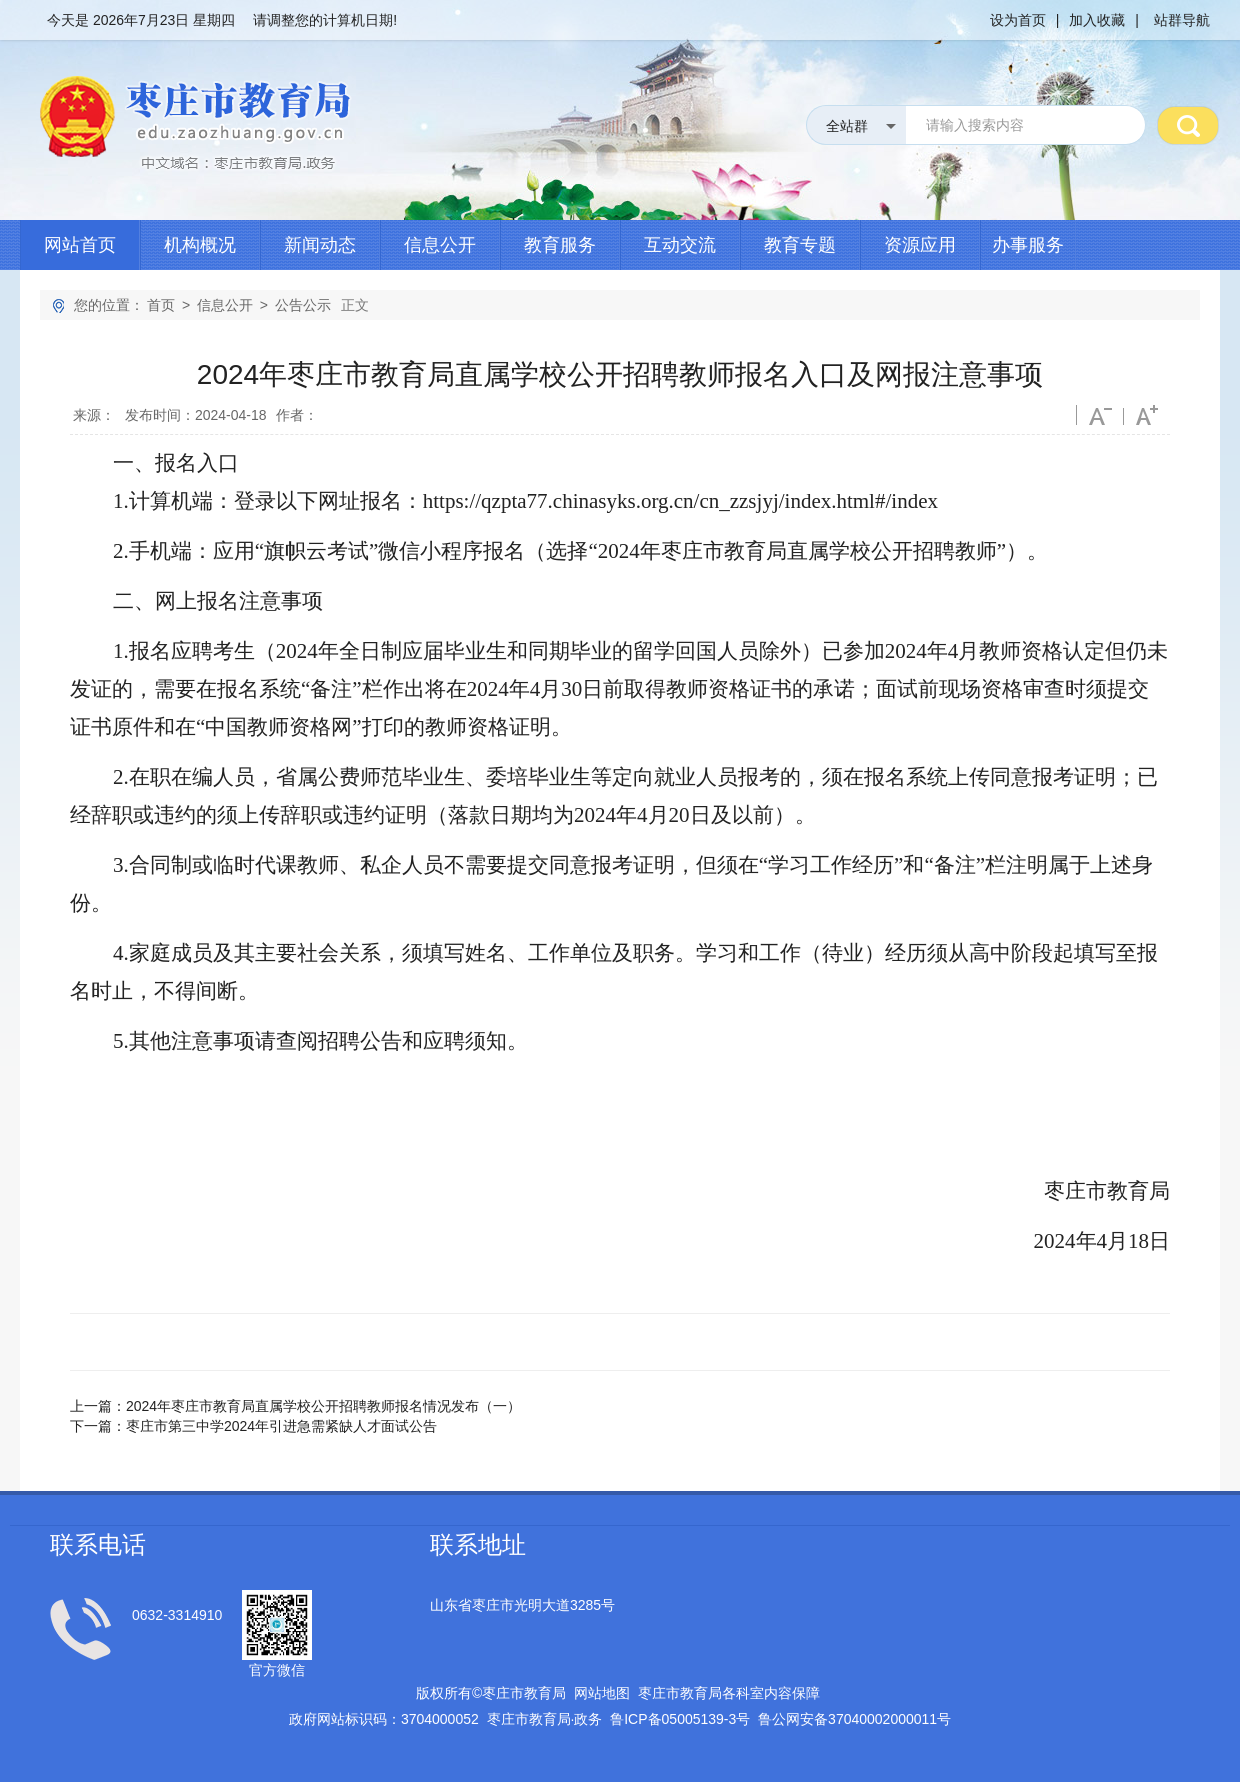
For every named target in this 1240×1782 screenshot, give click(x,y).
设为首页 (1018, 20)
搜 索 (1188, 125)
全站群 (847, 126)
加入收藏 (1097, 20)
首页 (161, 305)
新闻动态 (320, 245)
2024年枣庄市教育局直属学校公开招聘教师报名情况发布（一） (323, 1406)
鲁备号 (680, 1719)
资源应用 (920, 245)
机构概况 (200, 245)
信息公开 (440, 245)
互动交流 (680, 245)
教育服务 (560, 245)
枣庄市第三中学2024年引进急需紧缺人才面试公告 (281, 1426)
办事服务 (1028, 245)
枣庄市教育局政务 (545, 1719)
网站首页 (80, 245)
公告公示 (303, 305)
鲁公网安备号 (854, 1719)
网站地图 (602, 1693)
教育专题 (800, 245)
